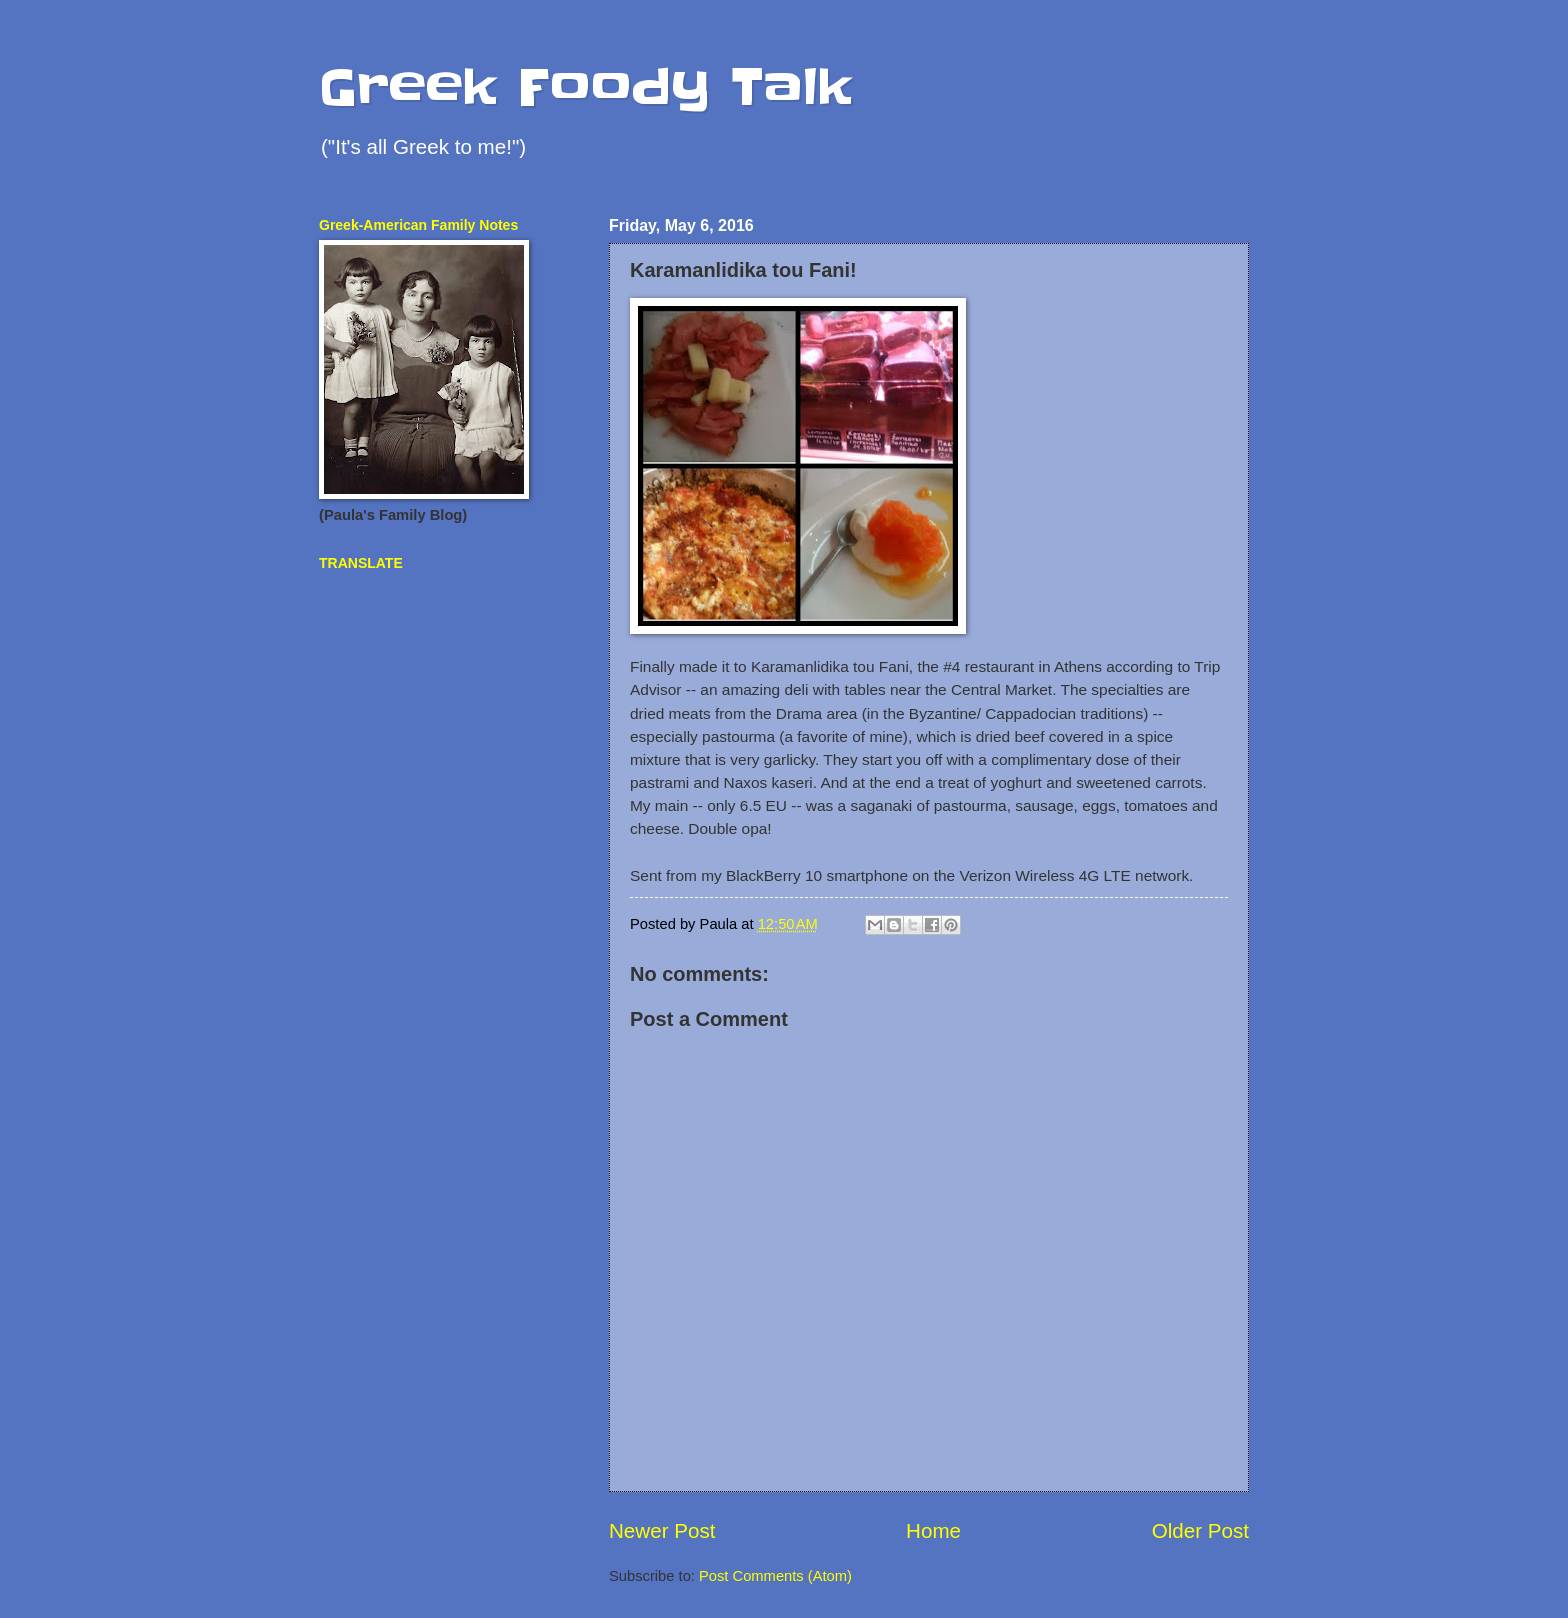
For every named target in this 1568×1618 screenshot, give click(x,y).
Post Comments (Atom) (775, 1576)
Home (933, 1530)
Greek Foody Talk (585, 87)
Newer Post (662, 1530)
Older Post (1200, 1530)
